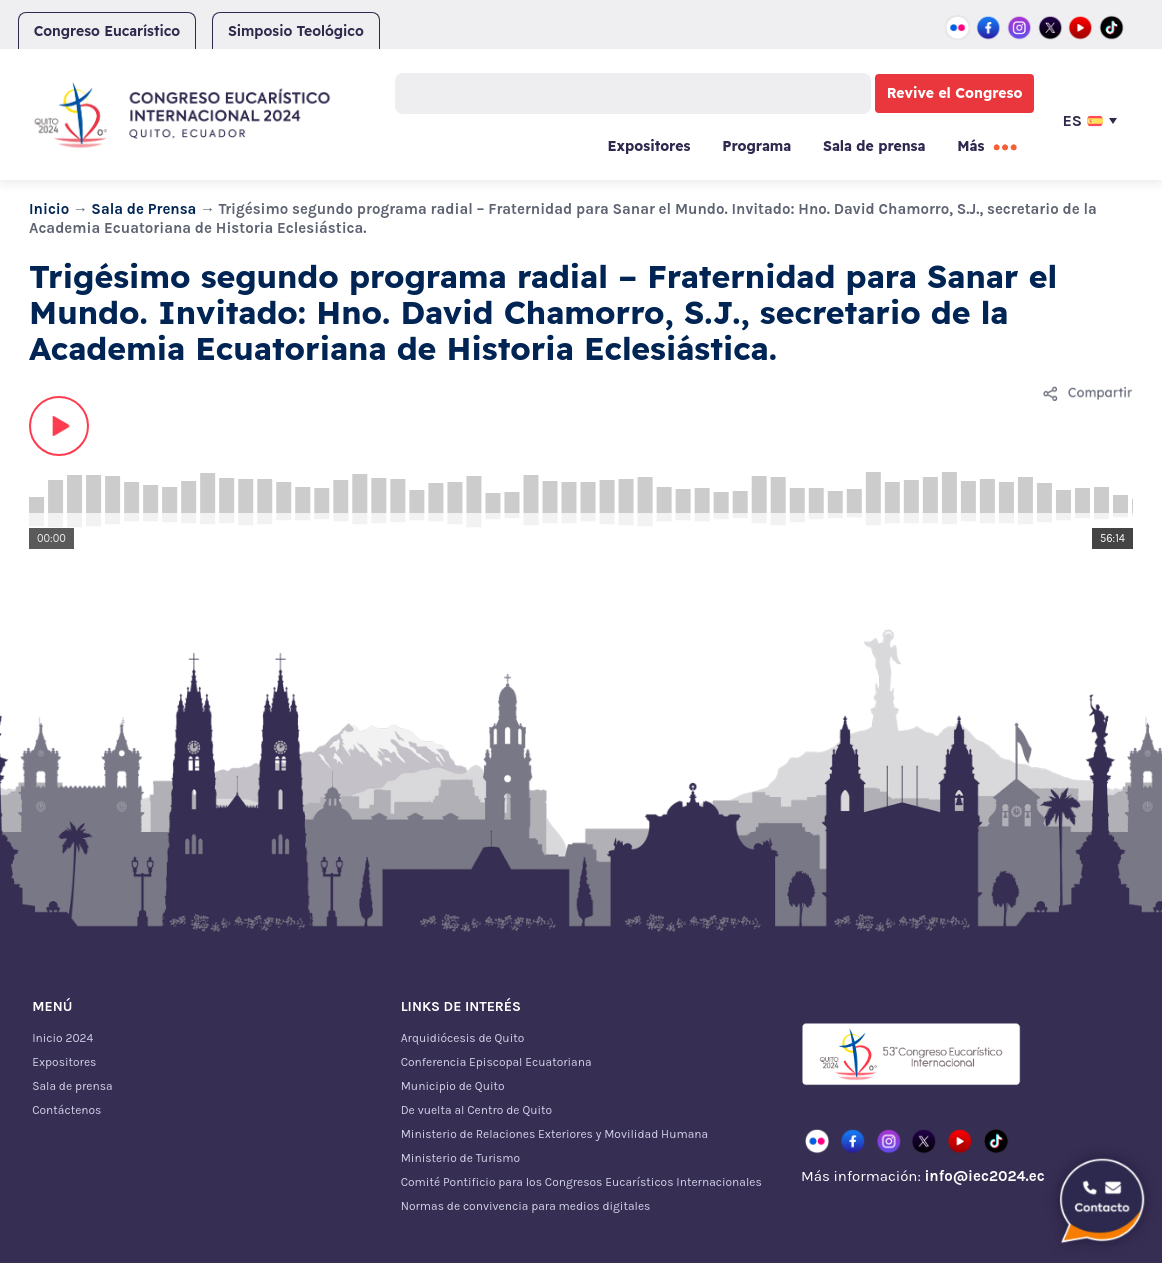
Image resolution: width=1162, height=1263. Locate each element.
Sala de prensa (874, 146)
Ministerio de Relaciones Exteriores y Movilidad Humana (554, 1134)
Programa (756, 146)
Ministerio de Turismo (460, 1158)
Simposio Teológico (296, 31)
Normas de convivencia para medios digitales (526, 1206)
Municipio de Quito (453, 1086)
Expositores (649, 146)
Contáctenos (66, 1110)
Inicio (49, 209)
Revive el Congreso (955, 93)
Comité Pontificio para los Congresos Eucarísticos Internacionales (581, 1182)
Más (970, 146)
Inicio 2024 (62, 1038)
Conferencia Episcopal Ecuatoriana (496, 1062)
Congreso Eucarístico (107, 31)
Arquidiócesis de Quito (463, 1038)
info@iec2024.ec (984, 1176)
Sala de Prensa (143, 209)
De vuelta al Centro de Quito (476, 1110)
